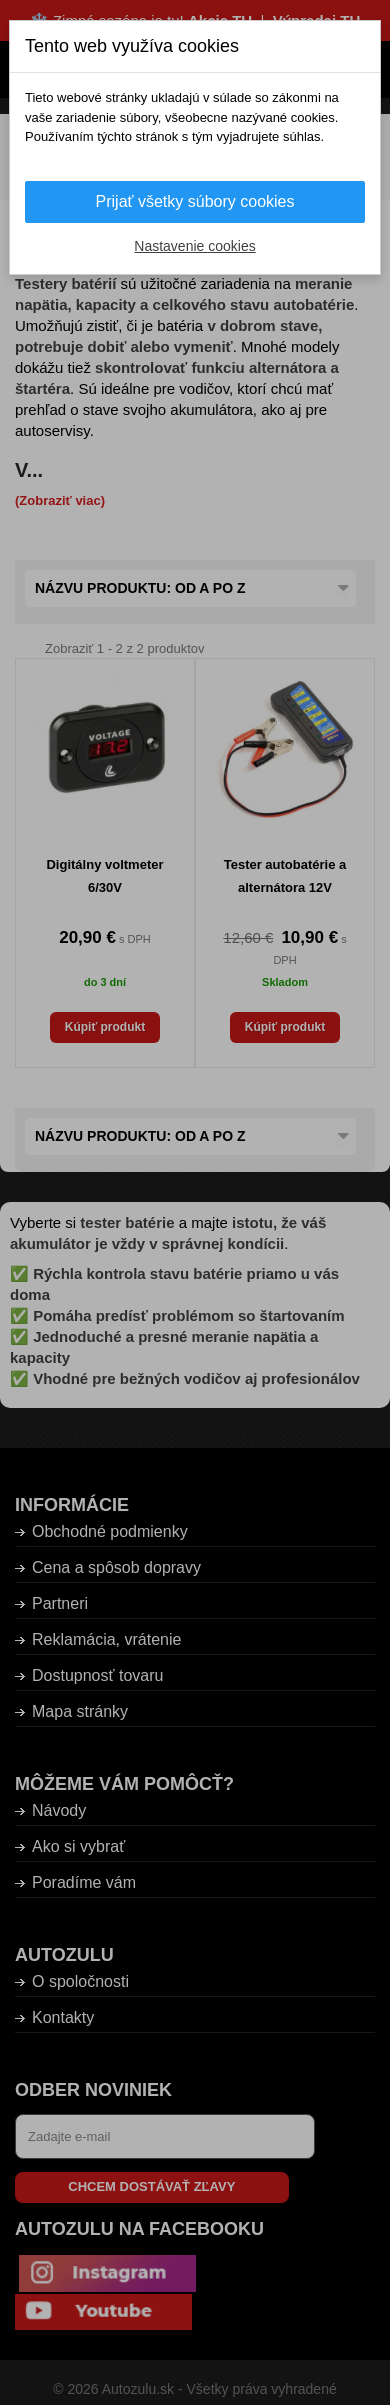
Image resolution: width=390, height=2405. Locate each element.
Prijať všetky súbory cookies (195, 201)
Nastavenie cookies (194, 246)
